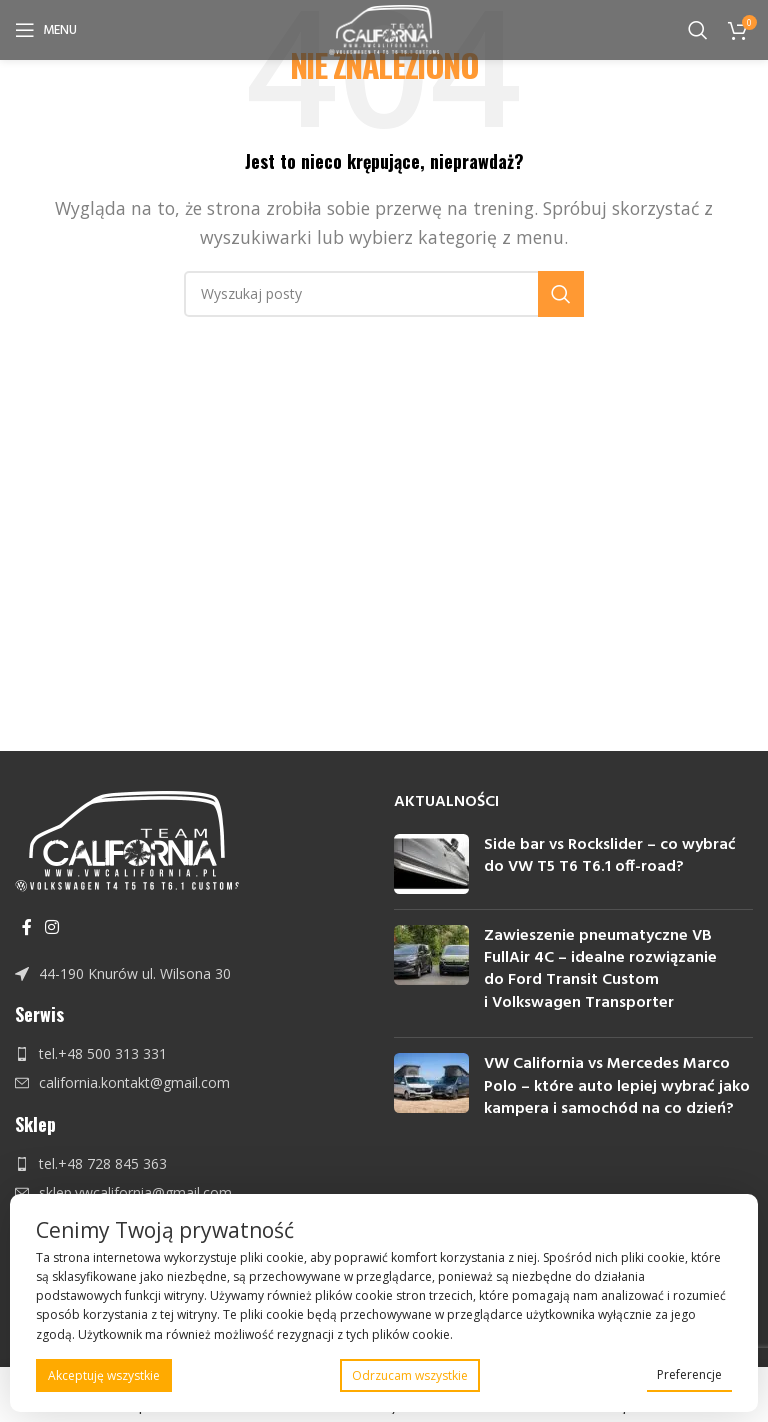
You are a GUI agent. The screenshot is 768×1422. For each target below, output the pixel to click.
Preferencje (689, 1374)
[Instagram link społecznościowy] (51, 927)
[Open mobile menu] (46, 30)
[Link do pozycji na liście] (194, 974)
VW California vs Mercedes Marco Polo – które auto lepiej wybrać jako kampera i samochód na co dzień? (617, 1086)
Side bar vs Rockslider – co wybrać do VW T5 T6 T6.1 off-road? (610, 856)
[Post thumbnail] (431, 864)
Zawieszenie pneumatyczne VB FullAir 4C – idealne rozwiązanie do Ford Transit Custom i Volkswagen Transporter (600, 969)
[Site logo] (384, 28)
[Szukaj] (698, 30)
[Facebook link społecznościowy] (26, 927)
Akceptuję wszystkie (104, 1375)
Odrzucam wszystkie (410, 1375)
